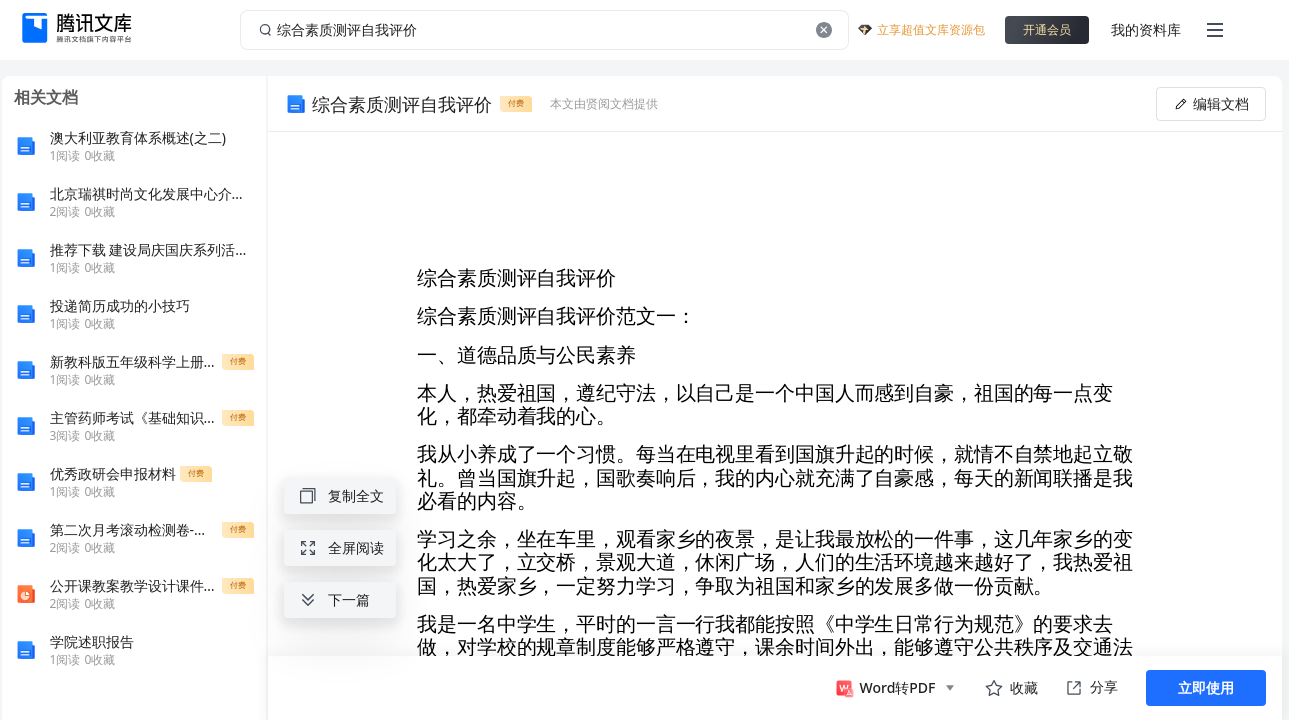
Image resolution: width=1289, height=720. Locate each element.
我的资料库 (1146, 29)
